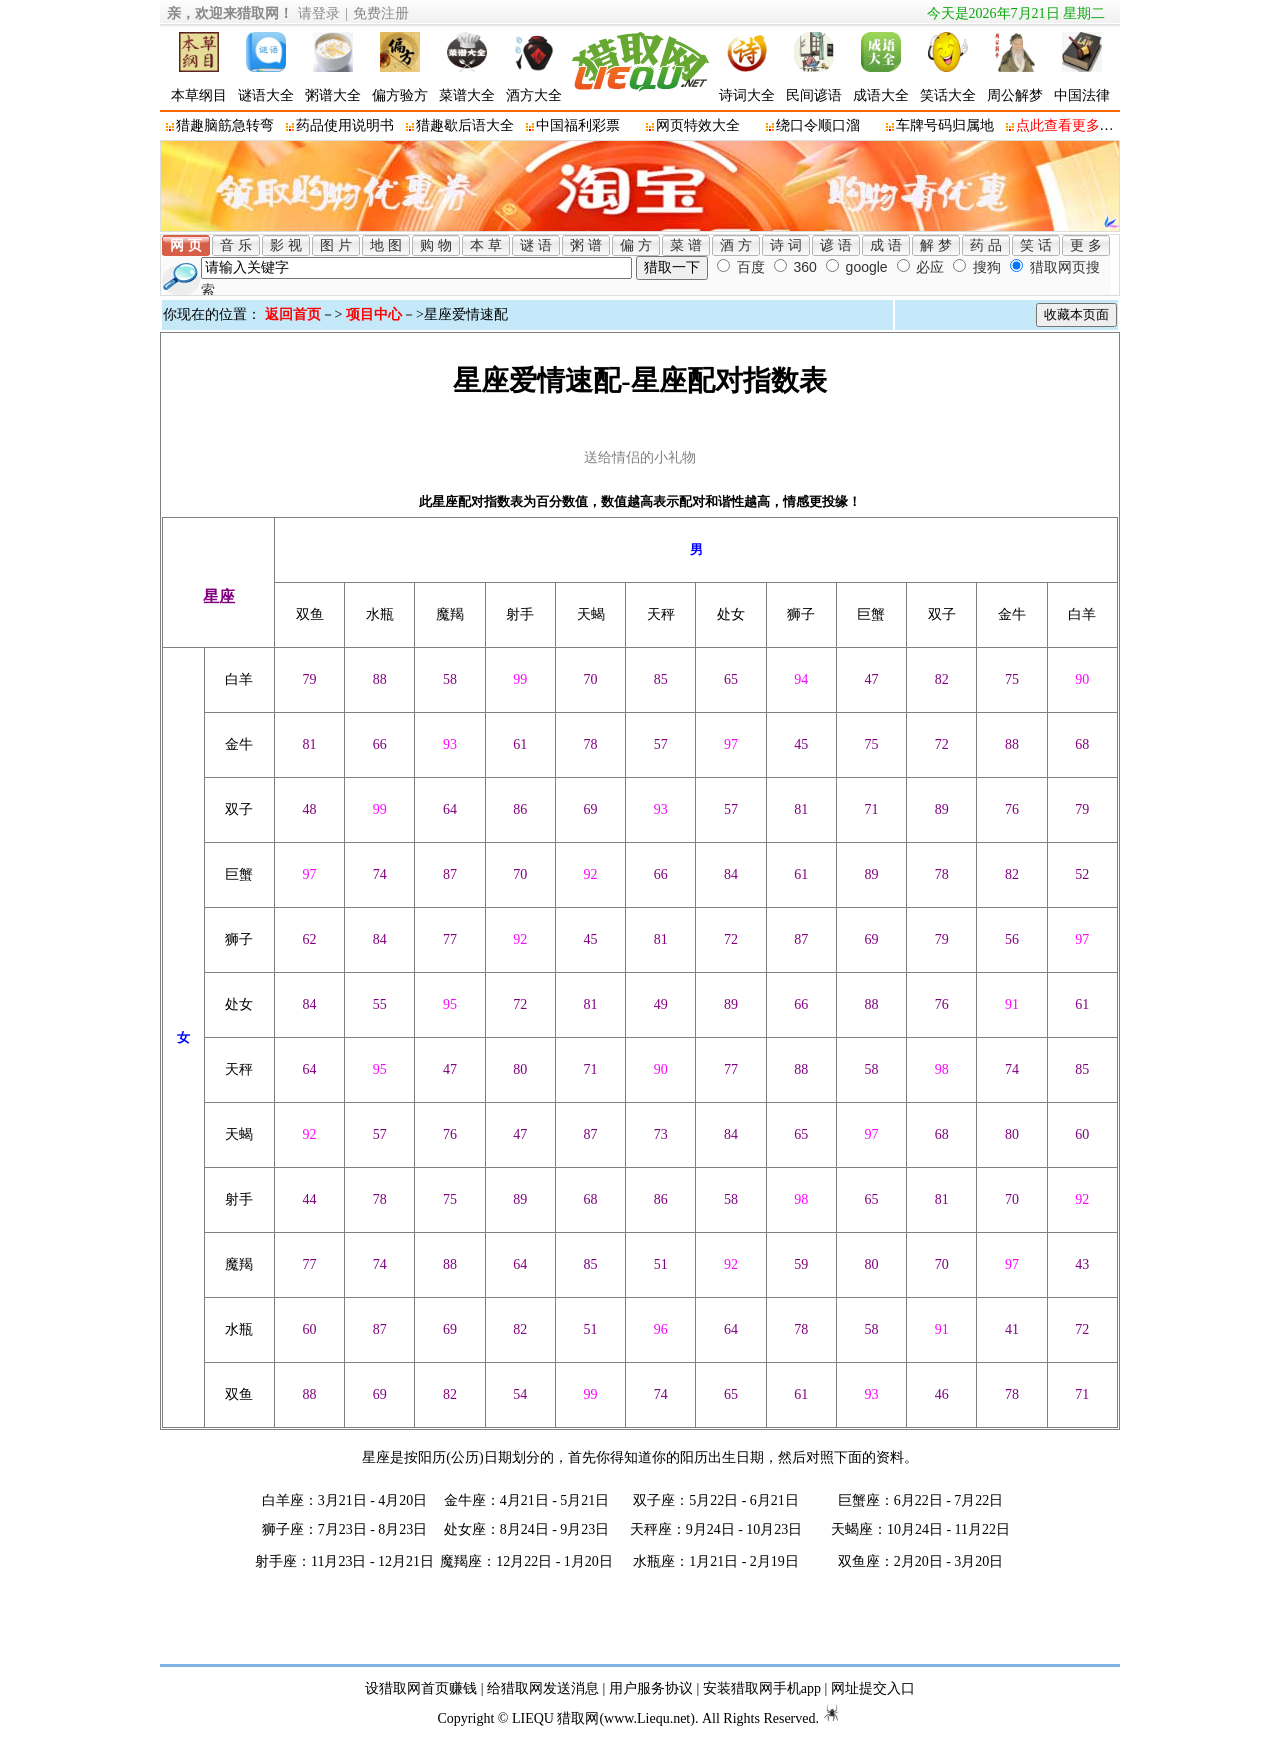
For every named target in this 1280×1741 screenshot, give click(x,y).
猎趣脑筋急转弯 (225, 125)
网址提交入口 (873, 1688)
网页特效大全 (698, 125)
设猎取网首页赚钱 (421, 1688)
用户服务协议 (651, 1688)
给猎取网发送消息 (543, 1688)
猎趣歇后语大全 (465, 125)
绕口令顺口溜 (818, 125)
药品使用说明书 (345, 125)
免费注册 (381, 13)
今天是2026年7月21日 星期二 (1016, 13)
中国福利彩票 (578, 125)
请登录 (319, 13)
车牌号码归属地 (945, 125)
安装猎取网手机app (762, 1688)
